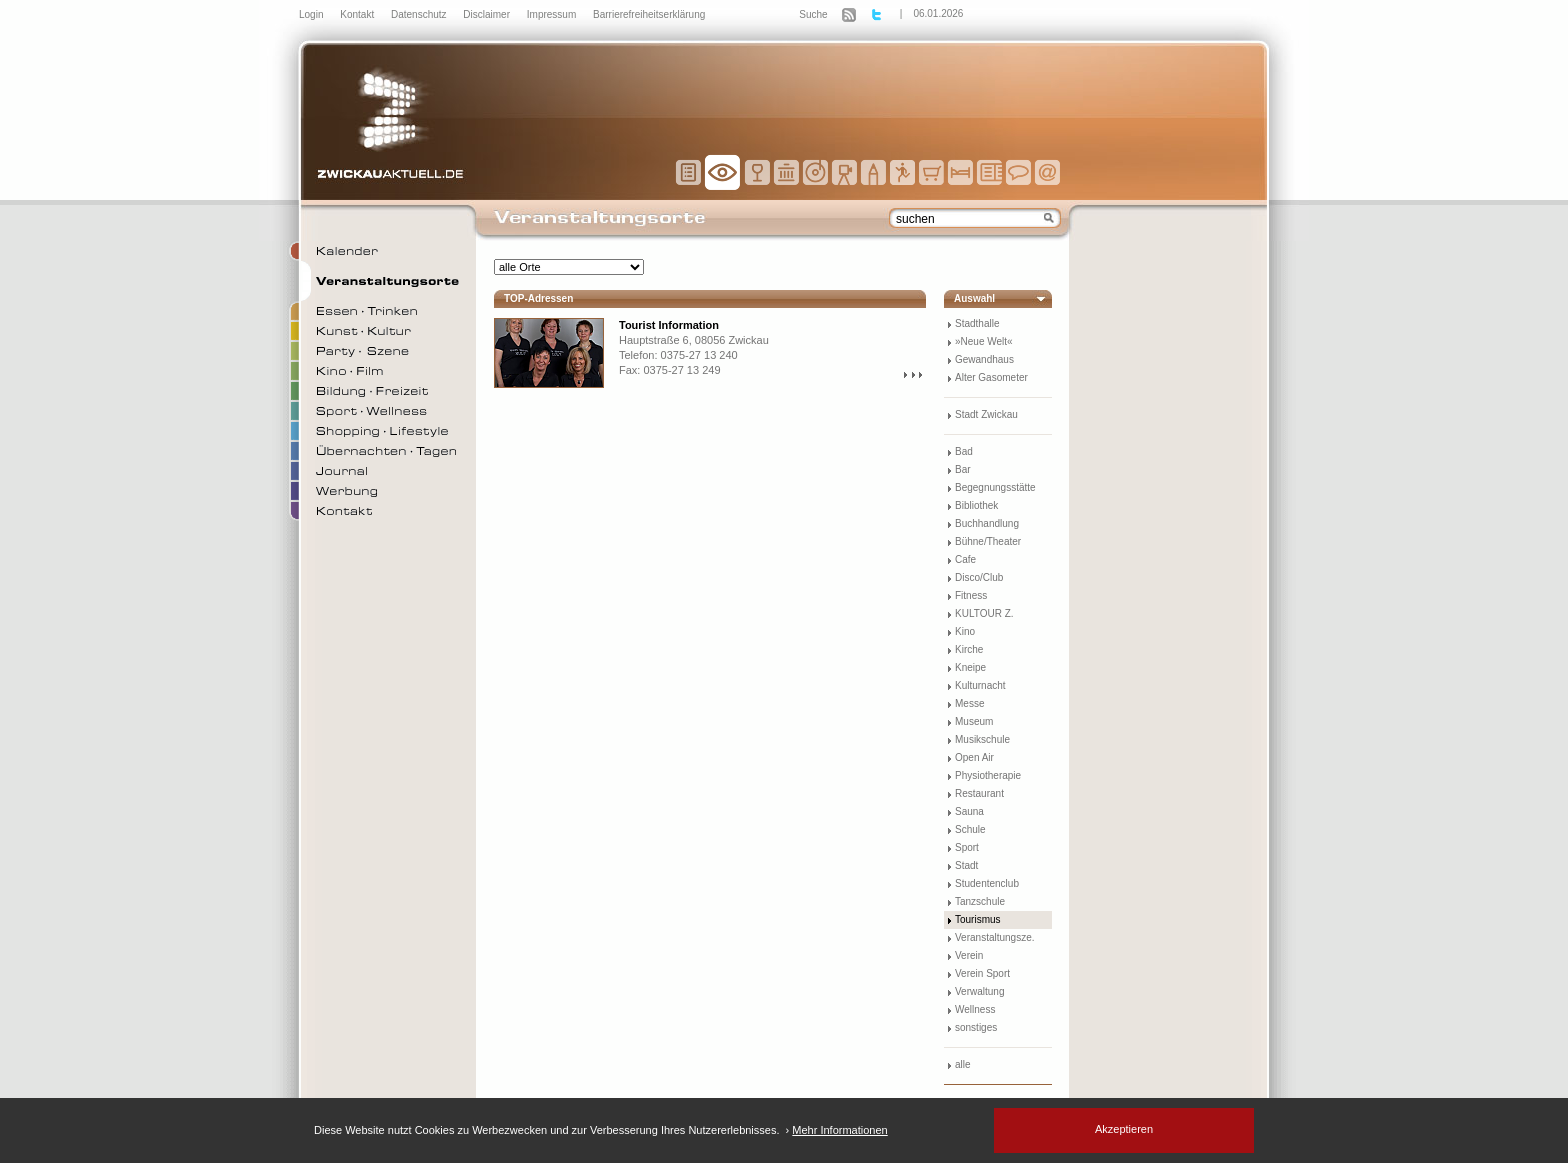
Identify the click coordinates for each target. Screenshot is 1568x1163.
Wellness (975, 1009)
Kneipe (970, 667)
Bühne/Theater (988, 541)
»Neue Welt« (984, 341)
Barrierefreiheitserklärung (649, 14)
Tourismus (978, 919)
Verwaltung (979, 991)
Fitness (971, 595)
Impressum (553, 14)
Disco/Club (979, 577)
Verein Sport (982, 973)
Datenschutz (420, 14)
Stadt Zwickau (986, 414)
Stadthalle (977, 323)
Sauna (969, 811)
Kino (965, 631)
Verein (969, 955)
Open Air (974, 757)
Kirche (969, 649)
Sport (967, 847)
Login (312, 14)
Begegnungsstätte (995, 487)
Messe (969, 703)
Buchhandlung (987, 523)
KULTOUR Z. (984, 613)
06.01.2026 (938, 13)
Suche (813, 14)
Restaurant (979, 793)
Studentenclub (987, 883)
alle (963, 1064)
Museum (974, 721)
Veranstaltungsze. (995, 937)
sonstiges (976, 1027)
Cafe (965, 559)
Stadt (966, 865)
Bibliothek (976, 505)
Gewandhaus (984, 359)
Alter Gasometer (991, 377)
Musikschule (982, 739)
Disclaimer (487, 14)
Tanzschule (980, 901)
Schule (970, 829)
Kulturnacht (980, 685)
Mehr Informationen (839, 1130)
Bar (963, 469)
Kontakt (358, 14)
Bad (964, 451)
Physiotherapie (988, 775)
